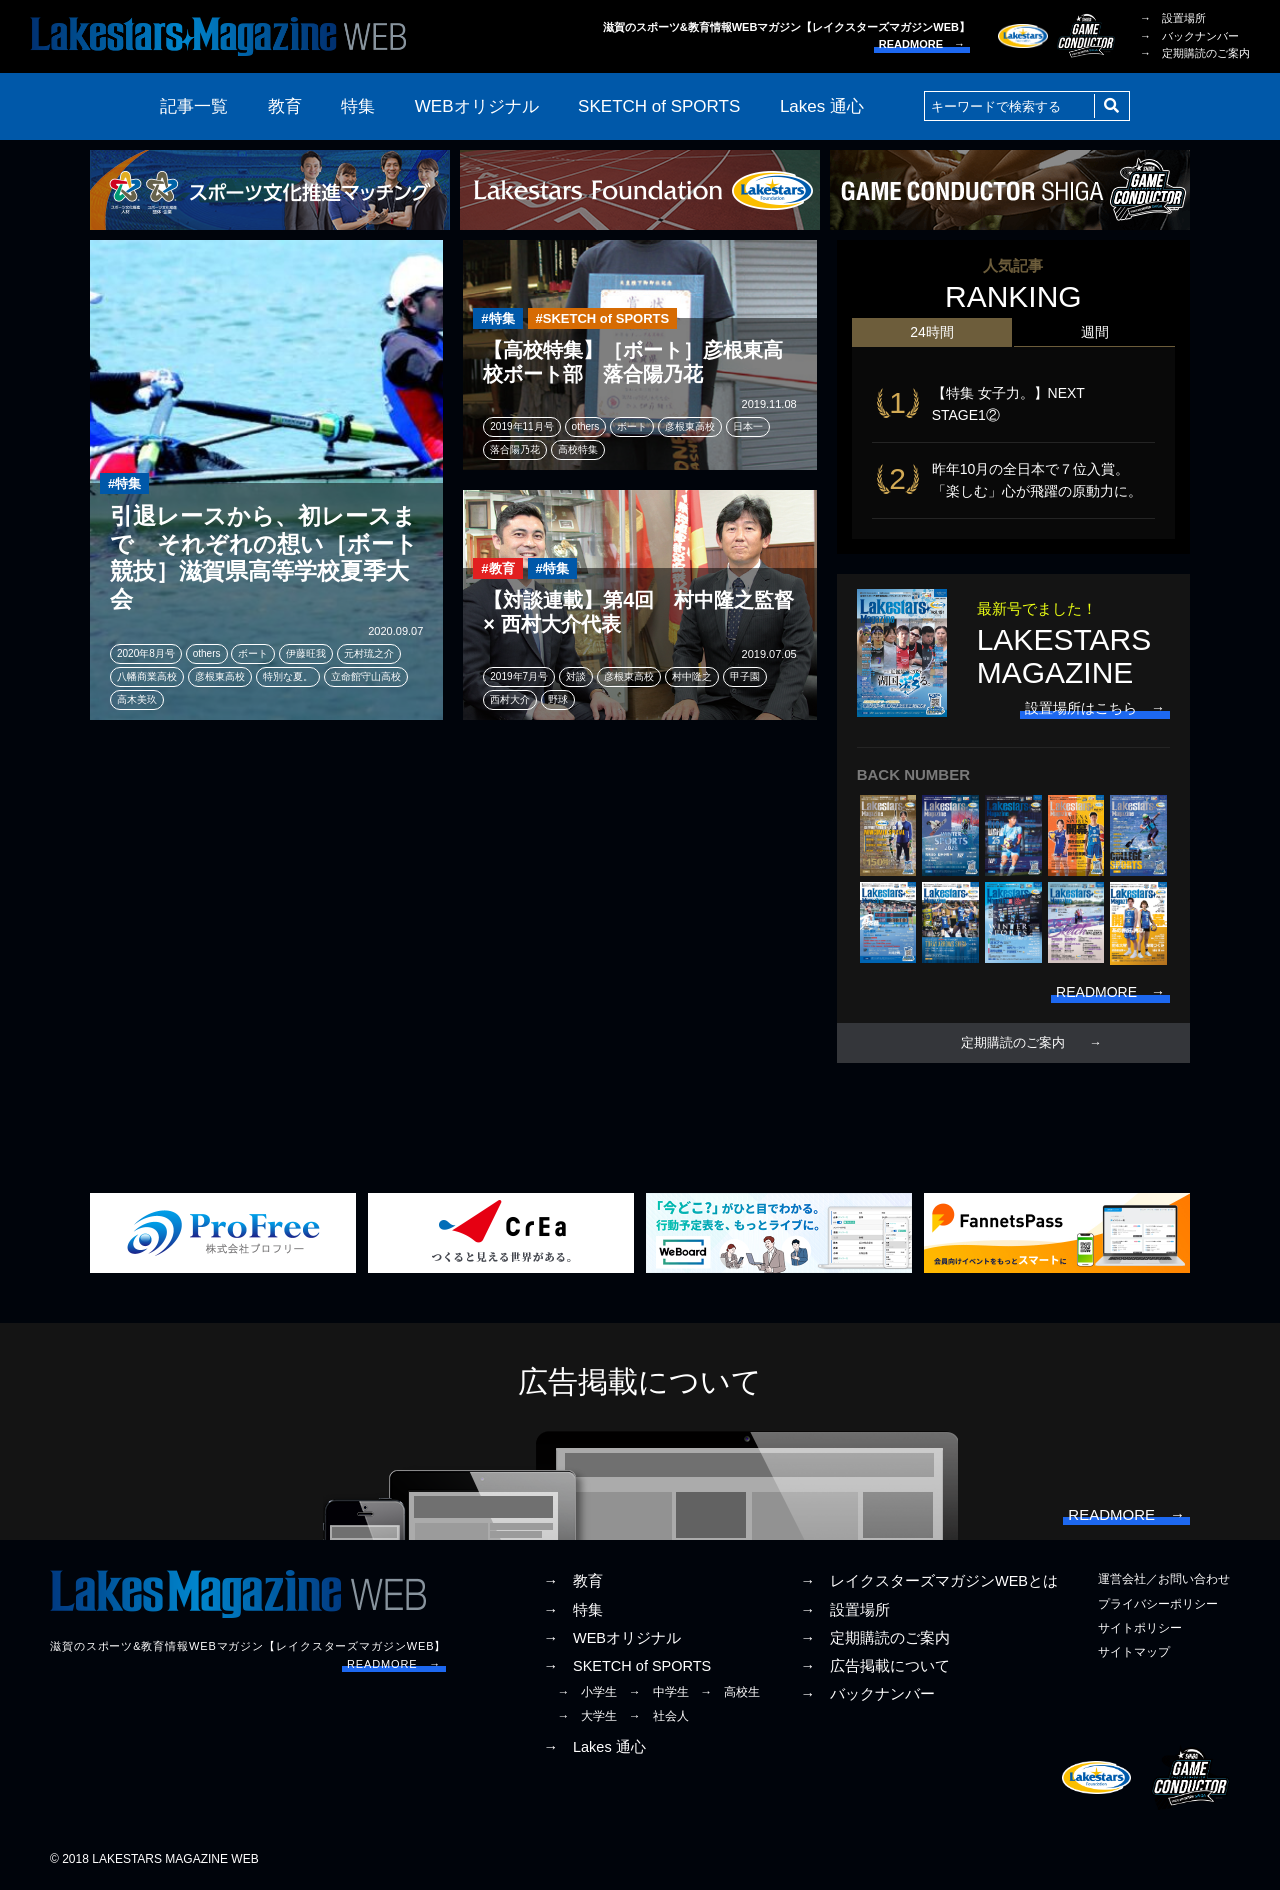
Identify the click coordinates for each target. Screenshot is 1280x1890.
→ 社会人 (659, 1716)
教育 (285, 106)
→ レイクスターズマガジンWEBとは (929, 1581)
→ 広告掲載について (875, 1666)
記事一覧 (194, 106)
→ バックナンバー (1189, 36)
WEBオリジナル (477, 106)
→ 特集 (573, 1610)
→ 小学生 (587, 1692)
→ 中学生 (659, 1692)
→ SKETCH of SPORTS (627, 1666)
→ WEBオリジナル (612, 1638)
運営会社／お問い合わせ (1164, 1579)
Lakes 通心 (822, 106)
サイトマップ (1134, 1652)
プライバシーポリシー (1158, 1604)
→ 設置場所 (1173, 18)
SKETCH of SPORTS (659, 106)
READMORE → (922, 44)
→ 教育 (573, 1581)
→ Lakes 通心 (594, 1747)
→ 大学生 (587, 1716)
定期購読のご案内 (1013, 1043)
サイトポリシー (1140, 1628)
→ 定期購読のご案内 (1195, 53)
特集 (358, 106)
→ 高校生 (730, 1692)
